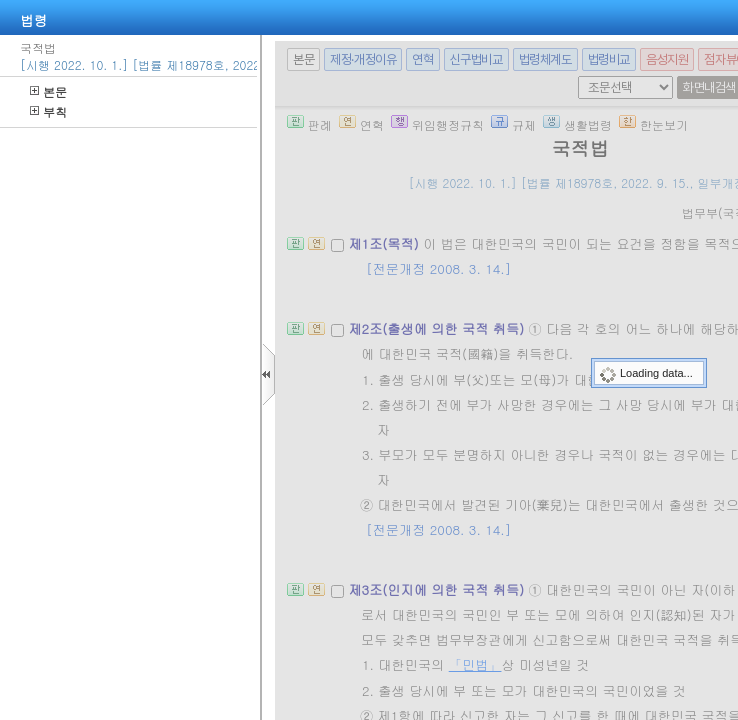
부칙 (48, 111)
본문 (48, 91)
